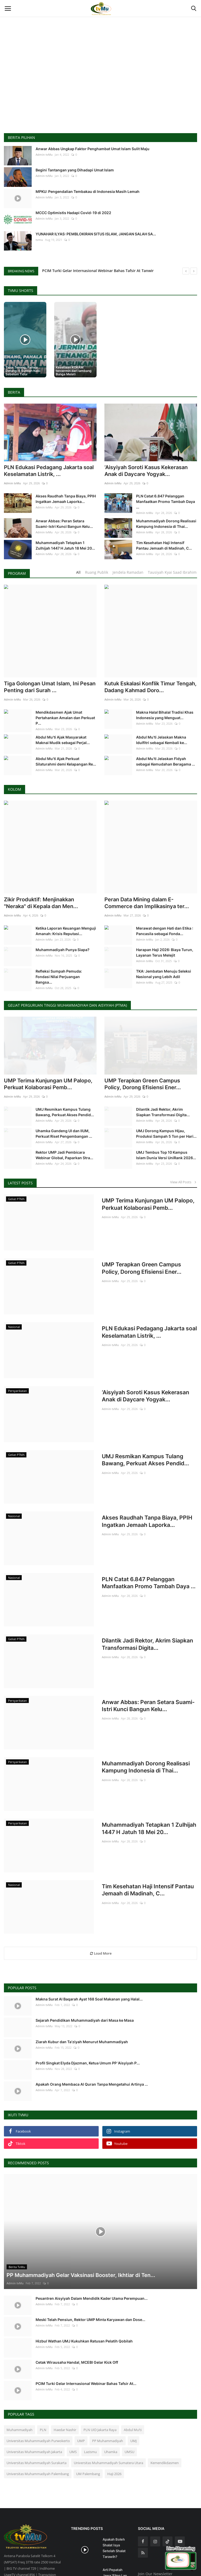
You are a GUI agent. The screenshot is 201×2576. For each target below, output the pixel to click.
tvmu (39, 240)
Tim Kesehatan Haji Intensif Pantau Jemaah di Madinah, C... (164, 545)
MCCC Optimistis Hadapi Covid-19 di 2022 (73, 212)
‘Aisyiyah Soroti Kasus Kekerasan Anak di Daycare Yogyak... (146, 470)
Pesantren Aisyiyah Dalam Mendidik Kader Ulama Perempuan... (92, 2248)
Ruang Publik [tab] (96, 572)
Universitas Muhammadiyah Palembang (38, 2423)
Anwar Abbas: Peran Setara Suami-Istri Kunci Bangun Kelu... (64, 524)
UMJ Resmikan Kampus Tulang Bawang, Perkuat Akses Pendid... (65, 1072)
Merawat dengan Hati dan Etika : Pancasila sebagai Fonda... (164, 893)
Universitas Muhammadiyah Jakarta (34, 2401)
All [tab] (78, 572)
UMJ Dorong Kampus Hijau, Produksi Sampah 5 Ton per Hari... (166, 1093)
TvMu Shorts (20, 290)
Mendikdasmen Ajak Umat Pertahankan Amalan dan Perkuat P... (65, 717)
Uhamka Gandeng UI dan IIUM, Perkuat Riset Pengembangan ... (64, 1093)
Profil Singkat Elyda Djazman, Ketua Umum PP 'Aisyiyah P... (88, 2013)
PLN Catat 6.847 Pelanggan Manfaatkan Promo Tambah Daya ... (165, 501)
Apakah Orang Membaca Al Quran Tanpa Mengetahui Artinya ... (92, 2034)
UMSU (129, 2401)
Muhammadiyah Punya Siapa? (63, 912)
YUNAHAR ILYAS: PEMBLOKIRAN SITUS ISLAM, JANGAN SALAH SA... (96, 234)
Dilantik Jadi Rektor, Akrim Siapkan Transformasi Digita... (163, 1072)
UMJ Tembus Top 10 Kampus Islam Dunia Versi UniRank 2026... (166, 1115)
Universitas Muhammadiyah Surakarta (36, 2412)
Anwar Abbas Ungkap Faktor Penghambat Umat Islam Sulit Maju (92, 149)
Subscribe (184, 2534)
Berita (14, 392)
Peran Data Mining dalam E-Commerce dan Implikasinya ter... (146, 865)
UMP (81, 2390)
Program (17, 573)
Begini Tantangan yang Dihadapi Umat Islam (75, 170)
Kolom (14, 789)
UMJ (133, 2390)
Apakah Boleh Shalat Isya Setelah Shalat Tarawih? (114, 2498)
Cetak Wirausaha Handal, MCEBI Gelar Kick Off (77, 2312)
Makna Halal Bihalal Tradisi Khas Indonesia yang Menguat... (164, 715)
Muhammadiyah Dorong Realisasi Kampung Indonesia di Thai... (166, 524)
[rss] (143, 2503)
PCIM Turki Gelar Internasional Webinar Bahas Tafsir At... (86, 2333)
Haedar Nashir (65, 2379)
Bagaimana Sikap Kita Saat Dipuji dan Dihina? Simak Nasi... (116, 2559)
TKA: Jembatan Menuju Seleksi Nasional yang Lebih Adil (163, 936)
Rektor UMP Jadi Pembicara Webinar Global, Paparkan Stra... (64, 1115)
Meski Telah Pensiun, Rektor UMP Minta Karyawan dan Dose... (90, 2269)
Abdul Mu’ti (133, 2379)
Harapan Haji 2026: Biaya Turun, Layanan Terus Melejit (164, 915)
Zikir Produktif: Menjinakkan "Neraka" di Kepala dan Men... (41, 865)
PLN (43, 2379)
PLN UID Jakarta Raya (99, 2379)
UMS (73, 2401)
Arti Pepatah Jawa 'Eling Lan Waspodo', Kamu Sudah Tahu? (116, 2528)
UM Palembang (88, 2423)
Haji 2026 (114, 2423)
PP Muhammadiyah (107, 2390)
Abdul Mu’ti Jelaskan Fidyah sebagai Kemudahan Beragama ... (165, 761)
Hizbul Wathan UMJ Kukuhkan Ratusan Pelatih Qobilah (84, 2291)
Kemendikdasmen (164, 2412)
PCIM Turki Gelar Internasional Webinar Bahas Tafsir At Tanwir (98, 270)
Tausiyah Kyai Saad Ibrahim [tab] (172, 572)
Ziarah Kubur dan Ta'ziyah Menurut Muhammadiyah (82, 1991)
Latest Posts (20, 1142)
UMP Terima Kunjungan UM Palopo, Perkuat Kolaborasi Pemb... (48, 1043)
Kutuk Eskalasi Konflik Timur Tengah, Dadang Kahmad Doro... (150, 686)
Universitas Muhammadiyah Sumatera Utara (108, 2412)
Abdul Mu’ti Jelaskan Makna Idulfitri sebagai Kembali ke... (161, 740)
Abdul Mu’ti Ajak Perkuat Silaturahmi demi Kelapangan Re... (66, 761)
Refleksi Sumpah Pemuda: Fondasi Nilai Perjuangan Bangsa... (59, 939)
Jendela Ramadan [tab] (128, 572)
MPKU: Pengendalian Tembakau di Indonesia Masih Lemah (87, 191)
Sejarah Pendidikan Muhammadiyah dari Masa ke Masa (85, 1970)
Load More (100, 1903)
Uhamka (110, 2401)
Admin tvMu (44, 154)
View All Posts (183, 1142)
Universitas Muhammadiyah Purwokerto (38, 2390)
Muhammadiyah (19, 2379)
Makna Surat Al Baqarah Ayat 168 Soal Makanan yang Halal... (89, 1949)
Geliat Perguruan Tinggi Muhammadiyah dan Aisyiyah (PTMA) (67, 967)
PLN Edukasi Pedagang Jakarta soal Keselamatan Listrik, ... (49, 470)
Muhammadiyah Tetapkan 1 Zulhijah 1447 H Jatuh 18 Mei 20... (65, 545)
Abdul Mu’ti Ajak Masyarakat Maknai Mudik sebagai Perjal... (63, 740)
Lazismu (90, 2401)
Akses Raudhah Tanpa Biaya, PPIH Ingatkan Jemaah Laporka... (66, 499)
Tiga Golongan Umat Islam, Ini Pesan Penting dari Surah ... (50, 686)
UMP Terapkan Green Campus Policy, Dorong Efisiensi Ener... (142, 1043)
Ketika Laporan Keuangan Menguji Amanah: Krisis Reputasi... (66, 893)
